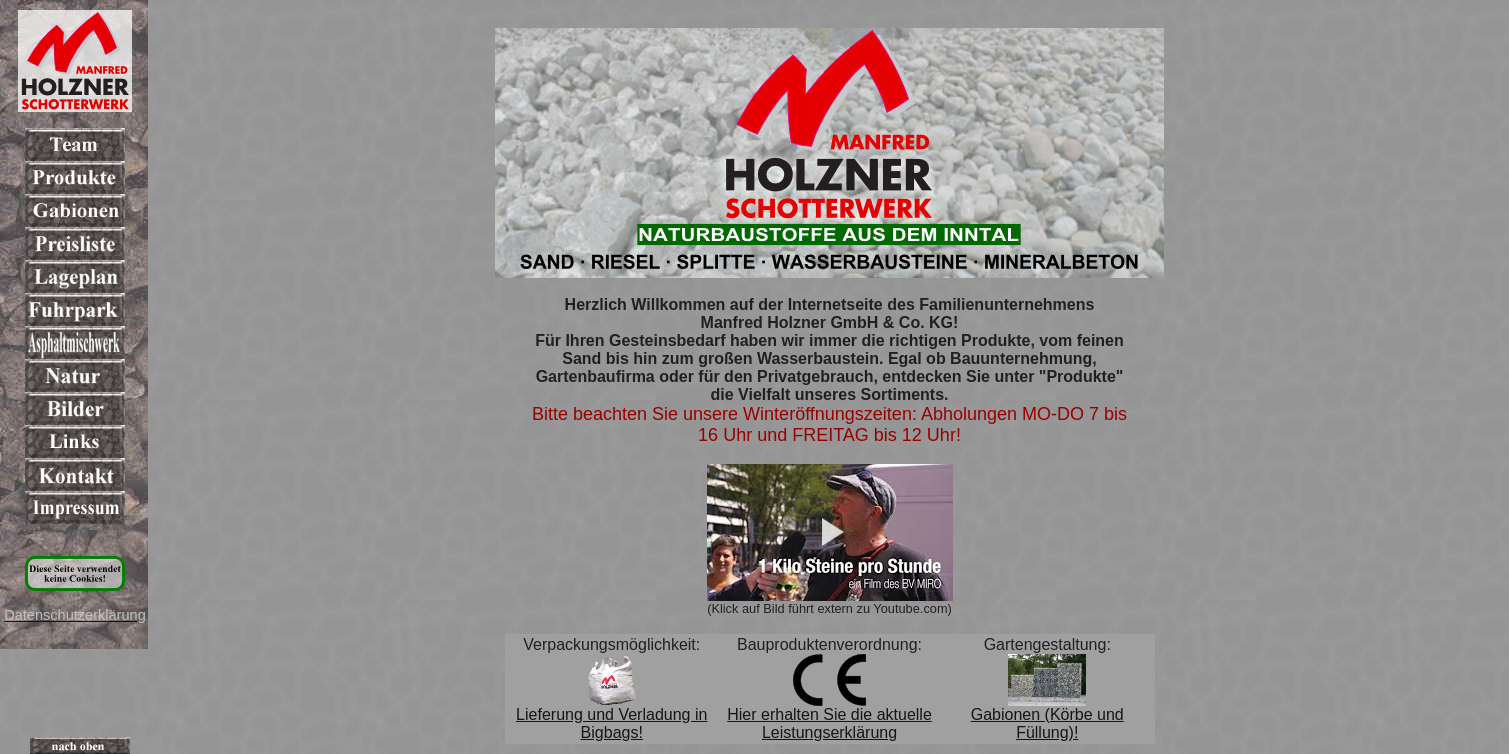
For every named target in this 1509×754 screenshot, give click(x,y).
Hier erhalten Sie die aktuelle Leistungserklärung (829, 723)
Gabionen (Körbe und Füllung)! (1047, 723)
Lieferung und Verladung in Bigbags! (611, 723)
